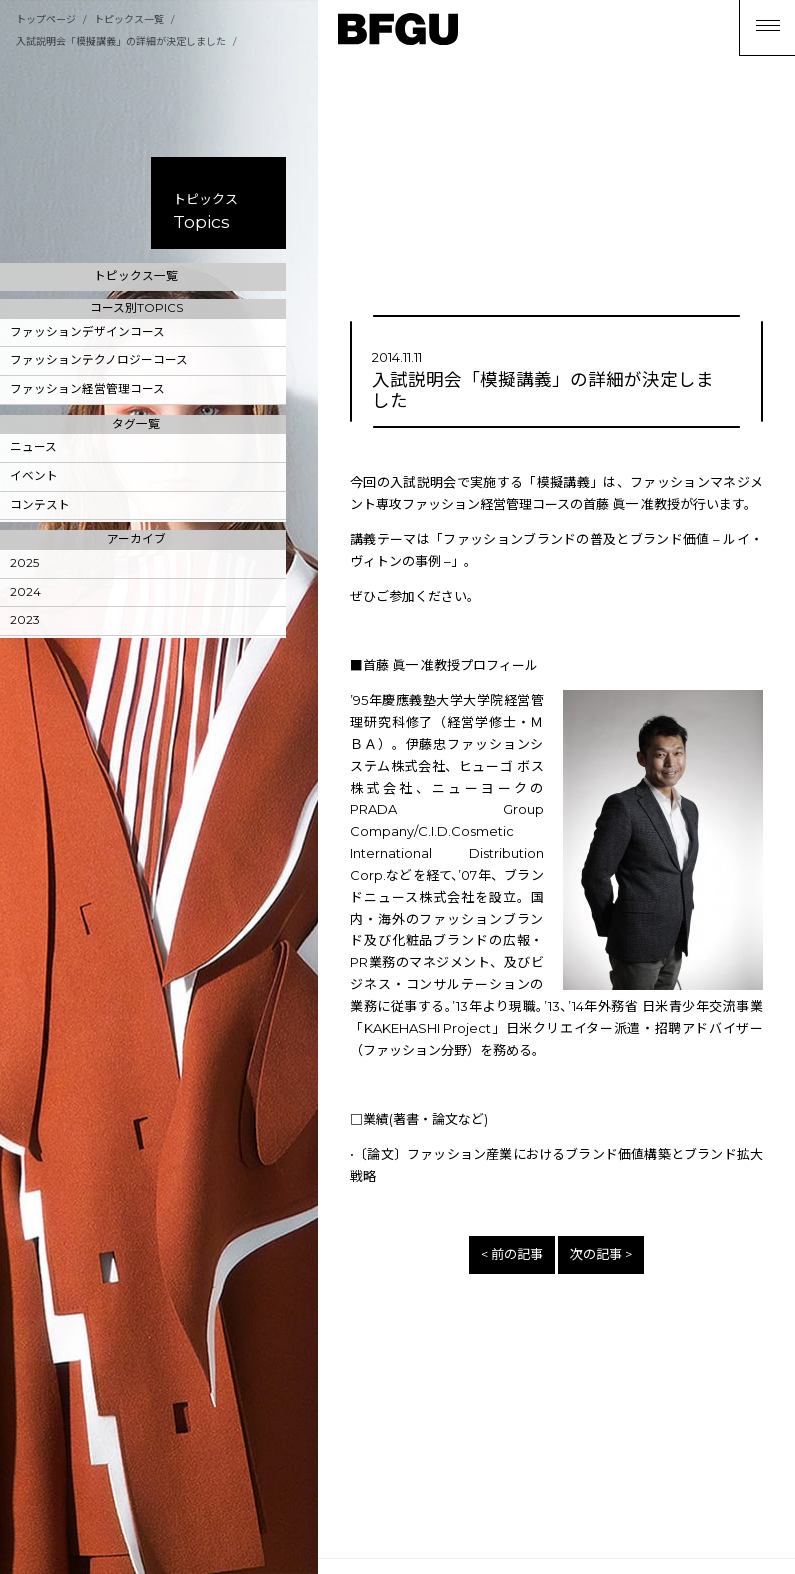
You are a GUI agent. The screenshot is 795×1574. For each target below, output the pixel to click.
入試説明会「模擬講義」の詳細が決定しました (121, 41)
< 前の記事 (512, 1254)
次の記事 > (601, 1254)
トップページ (46, 19)
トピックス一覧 (129, 19)
